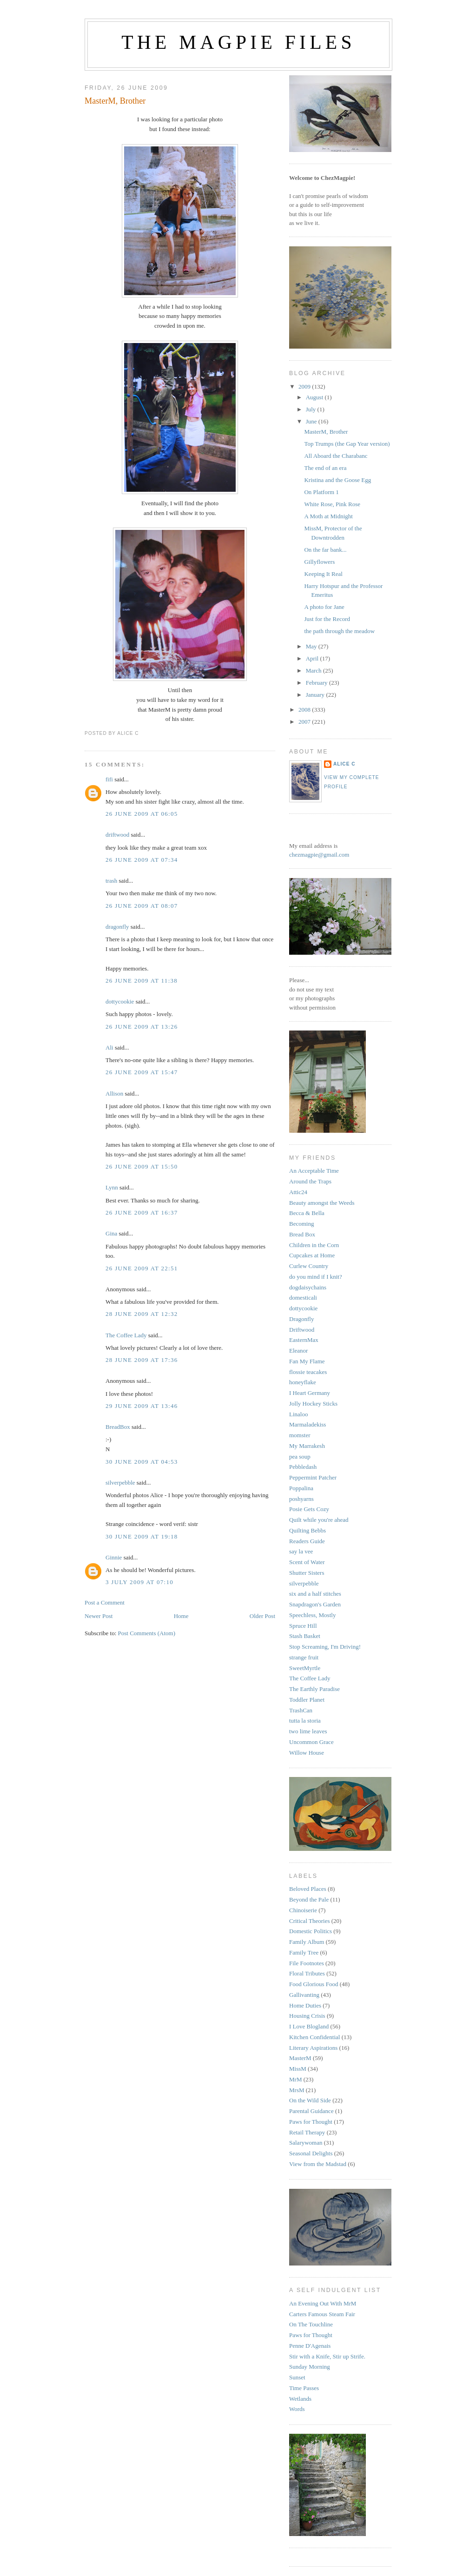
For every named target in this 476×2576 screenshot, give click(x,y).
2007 (305, 721)
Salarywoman (305, 2142)
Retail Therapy (307, 2132)
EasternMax (303, 1339)
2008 (305, 709)
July (311, 409)
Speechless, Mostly (312, 1615)
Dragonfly (301, 1318)
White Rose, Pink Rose (332, 504)
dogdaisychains (307, 1287)
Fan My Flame (307, 1361)
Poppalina (301, 1488)
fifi (109, 779)
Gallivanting (304, 1994)
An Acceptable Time (314, 1170)
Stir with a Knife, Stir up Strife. (327, 2356)
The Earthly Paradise (314, 1688)
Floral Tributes (307, 1973)
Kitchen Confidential (314, 2037)
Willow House (306, 1752)
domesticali (303, 1297)
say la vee (301, 1551)
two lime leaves (308, 1731)
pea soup (300, 1456)
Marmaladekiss (307, 1424)
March (314, 670)
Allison (114, 1093)
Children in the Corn (314, 1245)
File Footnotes (306, 1963)
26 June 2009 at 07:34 (142, 859)
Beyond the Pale (309, 1899)
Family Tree (303, 1952)
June (312, 421)
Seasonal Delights (311, 2153)
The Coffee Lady (126, 1335)
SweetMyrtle (304, 1667)
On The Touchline (311, 2324)
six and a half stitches (315, 1593)
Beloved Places (307, 1888)
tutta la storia (305, 1720)
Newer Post (98, 1615)
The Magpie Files (238, 42)
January (316, 694)
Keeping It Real (323, 573)
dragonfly (117, 926)
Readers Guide (307, 1541)
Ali (109, 1047)
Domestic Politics (310, 1931)
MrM (295, 2079)
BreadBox (118, 1426)
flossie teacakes (308, 1371)
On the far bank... (325, 549)
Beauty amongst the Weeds (322, 1202)
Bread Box (302, 1234)
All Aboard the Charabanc (335, 455)
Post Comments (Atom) (147, 1633)
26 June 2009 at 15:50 (142, 1166)
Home (181, 1615)
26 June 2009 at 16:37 (142, 1212)
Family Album (306, 1941)
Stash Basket (304, 1635)
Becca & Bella (306, 1212)
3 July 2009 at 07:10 (139, 1582)
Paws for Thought (310, 2121)
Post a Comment (105, 1602)
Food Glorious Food (313, 1984)
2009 (305, 386)
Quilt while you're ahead (319, 1519)
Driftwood (301, 1329)
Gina (111, 1233)
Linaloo (298, 1414)
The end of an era (325, 467)
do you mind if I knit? (315, 1276)
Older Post (262, 1615)
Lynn (112, 1187)
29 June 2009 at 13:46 (142, 1405)
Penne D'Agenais (310, 2345)
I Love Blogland (309, 2026)
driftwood (117, 834)
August (315, 397)
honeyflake (302, 1382)
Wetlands (300, 2398)
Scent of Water (307, 1562)
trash (111, 880)
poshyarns (301, 1498)
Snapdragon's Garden (315, 1604)
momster (300, 1435)
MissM (297, 2068)
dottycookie (120, 1001)
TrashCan (300, 1710)
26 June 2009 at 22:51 (142, 1268)
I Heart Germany (309, 1392)
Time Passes (304, 2387)
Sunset (297, 2377)
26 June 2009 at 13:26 (142, 1026)
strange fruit (303, 1657)
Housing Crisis (307, 2015)
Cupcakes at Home (312, 1255)
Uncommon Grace (311, 1741)
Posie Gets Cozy (309, 1509)
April (313, 658)
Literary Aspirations (313, 2047)
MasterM (300, 2057)
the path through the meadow (339, 630)
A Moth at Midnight (328, 516)
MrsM (296, 2090)
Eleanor (298, 1350)
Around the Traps (310, 1181)
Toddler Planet (306, 1699)
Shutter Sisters (306, 1572)
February (317, 682)
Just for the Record (327, 618)
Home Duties (305, 2005)
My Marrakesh (307, 1445)
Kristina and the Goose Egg (337, 479)
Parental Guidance (311, 2110)
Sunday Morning (309, 2366)
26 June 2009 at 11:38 (142, 980)
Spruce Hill (303, 1625)
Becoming (301, 1223)
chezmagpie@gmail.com (319, 854)
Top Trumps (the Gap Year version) (347, 443)
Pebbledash (303, 1466)
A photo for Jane (324, 606)
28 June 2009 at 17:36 (142, 1359)
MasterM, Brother (115, 101)
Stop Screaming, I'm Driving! (325, 1646)
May (312, 646)
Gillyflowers (319, 561)
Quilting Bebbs (307, 1530)
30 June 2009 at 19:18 (142, 1536)
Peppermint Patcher (313, 1477)
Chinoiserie (303, 1910)
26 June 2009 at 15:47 (142, 1072)
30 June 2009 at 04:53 (142, 1461)
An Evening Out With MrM (322, 2303)
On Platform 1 (321, 492)
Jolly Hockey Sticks (313, 1403)
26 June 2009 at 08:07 (142, 905)
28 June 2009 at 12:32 (142, 1313)
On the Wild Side (310, 2100)
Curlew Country (308, 1265)
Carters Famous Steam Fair (322, 2314)
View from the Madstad (317, 2163)
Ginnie (114, 1557)
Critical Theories (309, 1920)
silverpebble (120, 1482)
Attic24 (298, 1192)
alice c (344, 763)
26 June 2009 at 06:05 (142, 813)
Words (297, 2408)
